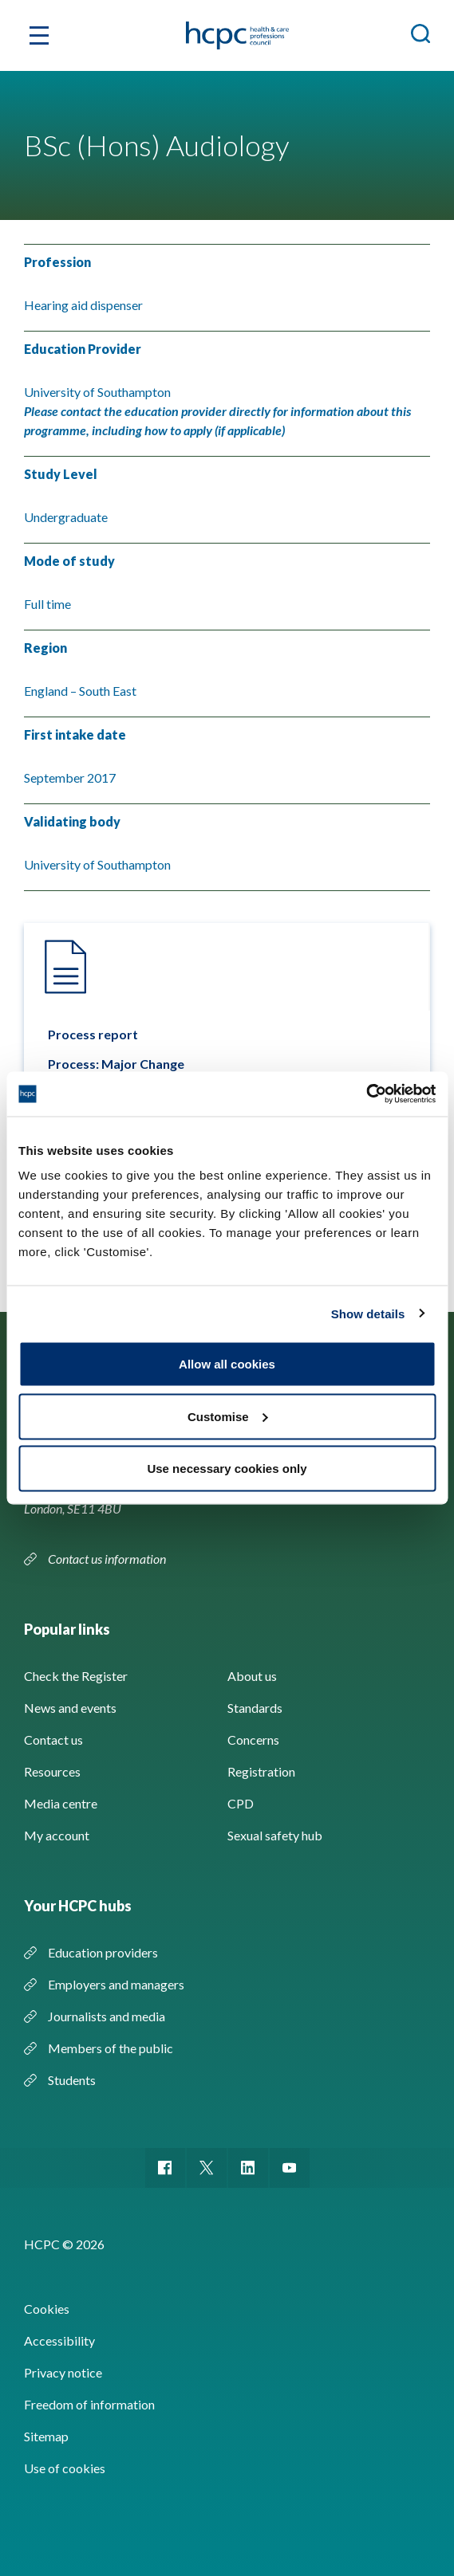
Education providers (103, 1952)
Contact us (53, 1739)
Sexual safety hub (274, 1835)
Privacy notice (63, 2372)
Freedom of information (89, 2404)
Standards (254, 1707)
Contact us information (108, 1558)
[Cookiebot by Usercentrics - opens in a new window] (366, 1094)
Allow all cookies (227, 1364)
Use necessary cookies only (226, 1468)
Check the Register (76, 1675)
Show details (368, 1313)
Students (72, 2079)
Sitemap (46, 2436)
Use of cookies (64, 2468)
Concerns (253, 1739)
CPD (240, 1803)
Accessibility (59, 2340)
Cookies (46, 2308)
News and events (70, 1707)
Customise (228, 1416)
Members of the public (110, 2048)
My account (56, 1835)
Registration (261, 1771)
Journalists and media (106, 2016)
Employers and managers (116, 1984)
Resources (52, 1771)
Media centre (60, 1803)
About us (252, 1675)
